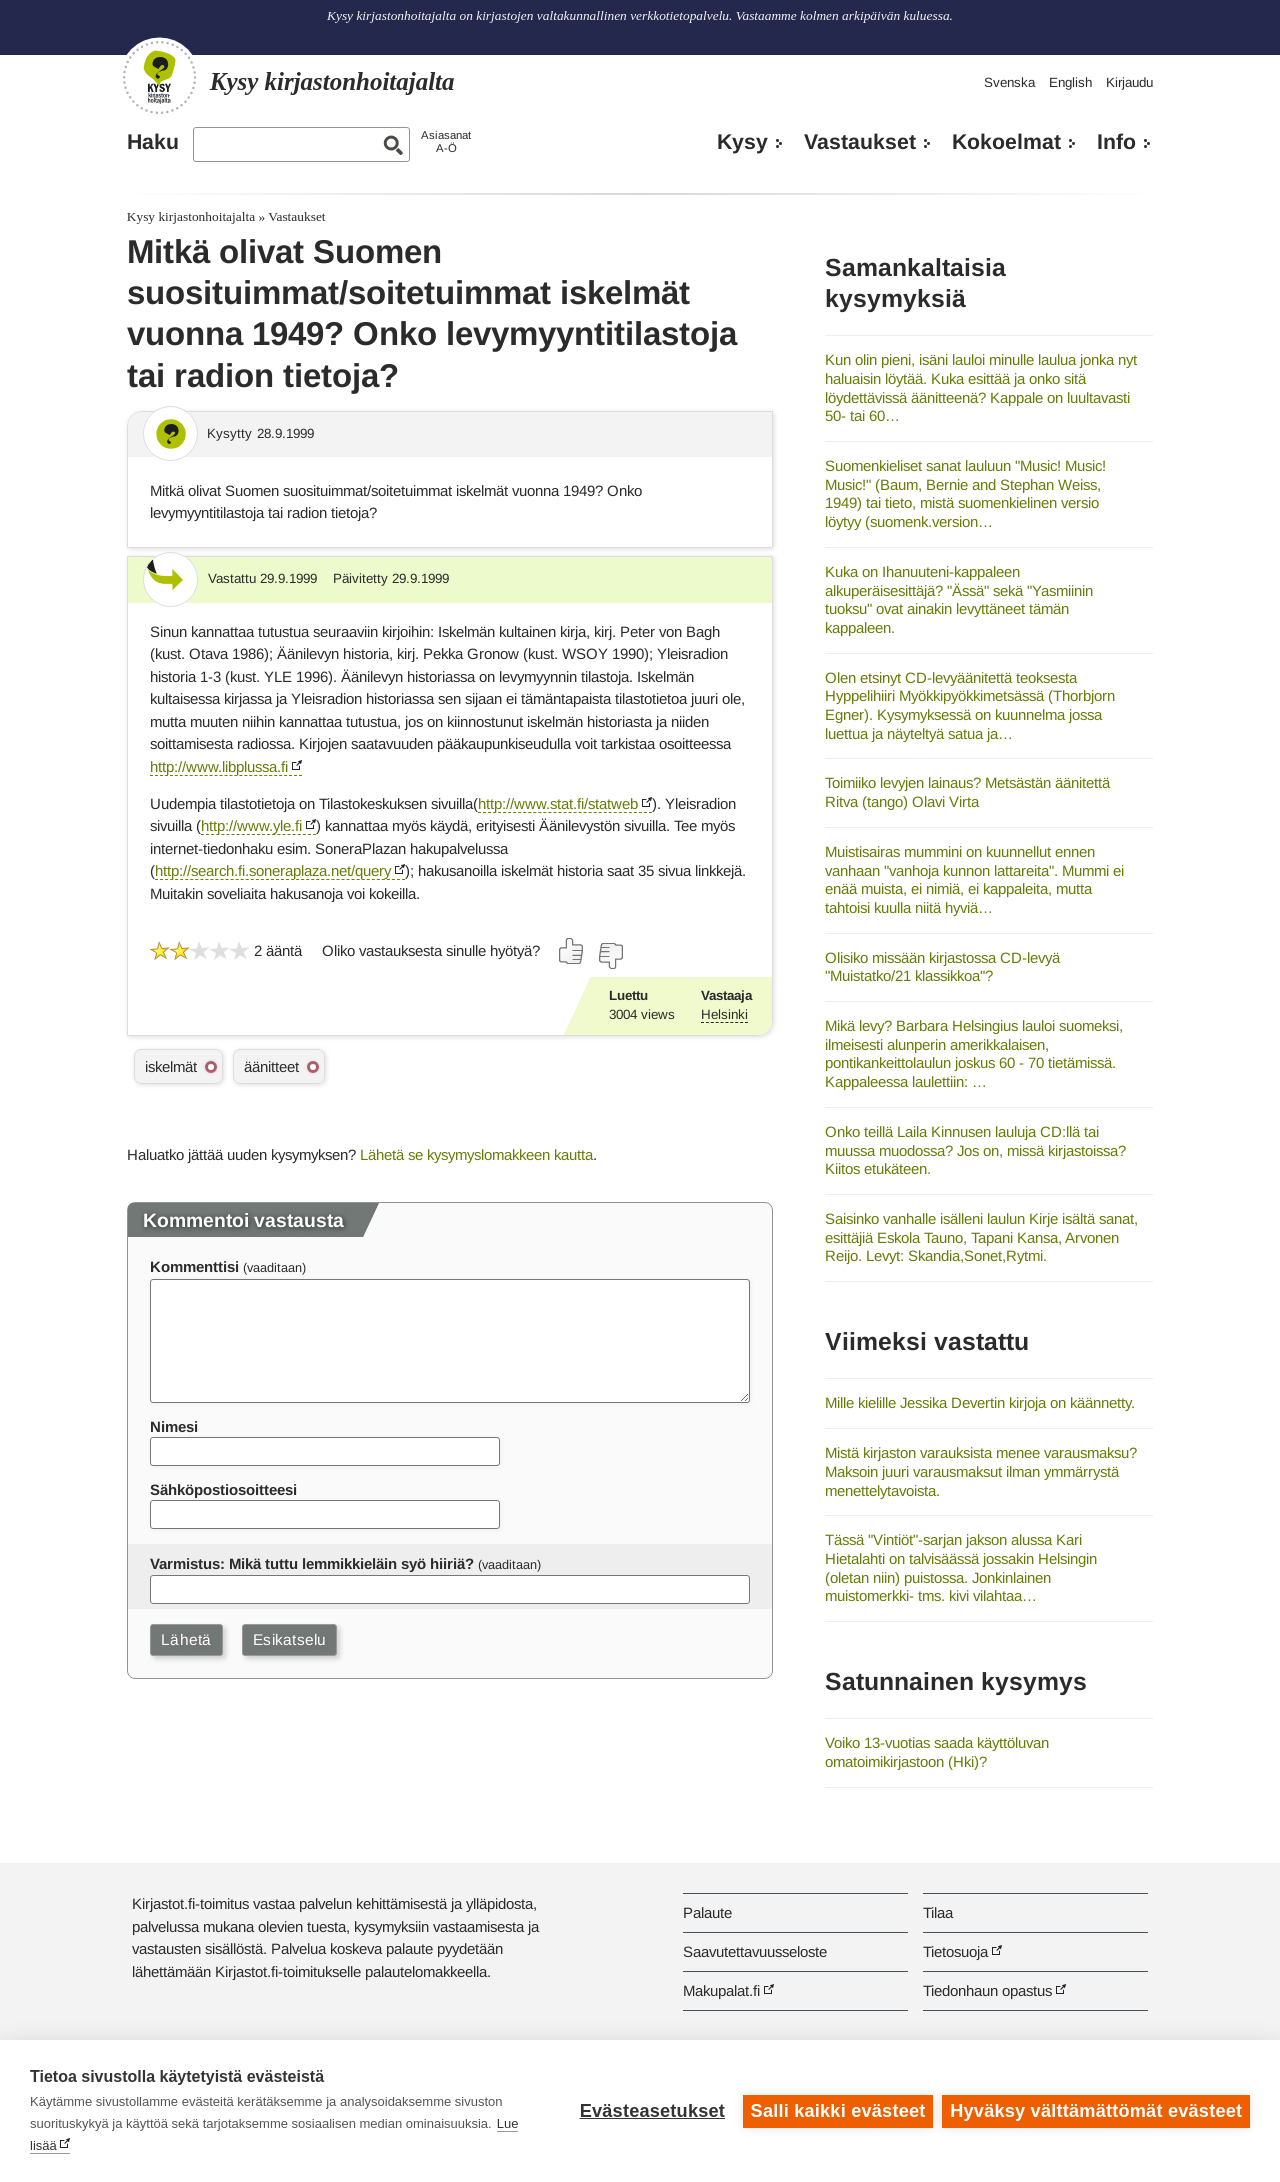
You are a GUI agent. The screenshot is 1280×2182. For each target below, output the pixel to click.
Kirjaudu (1129, 82)
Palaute (707, 1912)
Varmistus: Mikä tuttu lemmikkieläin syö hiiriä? (312, 1563)
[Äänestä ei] (610, 956)
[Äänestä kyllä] (572, 951)
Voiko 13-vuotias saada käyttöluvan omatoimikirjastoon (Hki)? (937, 1752)
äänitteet (271, 1066)
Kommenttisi (194, 1266)
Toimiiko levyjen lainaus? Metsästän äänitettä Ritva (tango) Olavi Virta (967, 792)
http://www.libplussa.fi (219, 766)
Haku (153, 142)
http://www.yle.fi (251, 825)
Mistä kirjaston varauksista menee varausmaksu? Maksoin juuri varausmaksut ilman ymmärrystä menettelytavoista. (981, 1471)
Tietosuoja (955, 1951)
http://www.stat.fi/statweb (558, 803)
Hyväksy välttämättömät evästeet (1096, 2111)
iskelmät (171, 1066)
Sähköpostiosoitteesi (223, 1489)
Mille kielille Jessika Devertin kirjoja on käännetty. (980, 1402)
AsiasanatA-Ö (446, 141)
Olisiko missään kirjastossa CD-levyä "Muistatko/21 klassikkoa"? (942, 967)
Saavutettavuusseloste (755, 1951)
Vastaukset (860, 142)
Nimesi (174, 1426)
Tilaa (938, 1912)
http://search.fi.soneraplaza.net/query (273, 870)
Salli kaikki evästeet (837, 2111)
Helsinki (724, 1014)
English (1070, 82)
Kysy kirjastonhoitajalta (191, 216)
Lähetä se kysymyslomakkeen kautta (476, 1154)
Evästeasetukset (651, 2111)
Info (1116, 142)
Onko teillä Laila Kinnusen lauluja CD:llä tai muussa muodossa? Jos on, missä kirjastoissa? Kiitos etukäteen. (975, 1150)
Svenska (1009, 82)
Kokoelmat (1006, 142)
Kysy (742, 142)
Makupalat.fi (721, 1990)
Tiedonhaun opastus (987, 1990)
